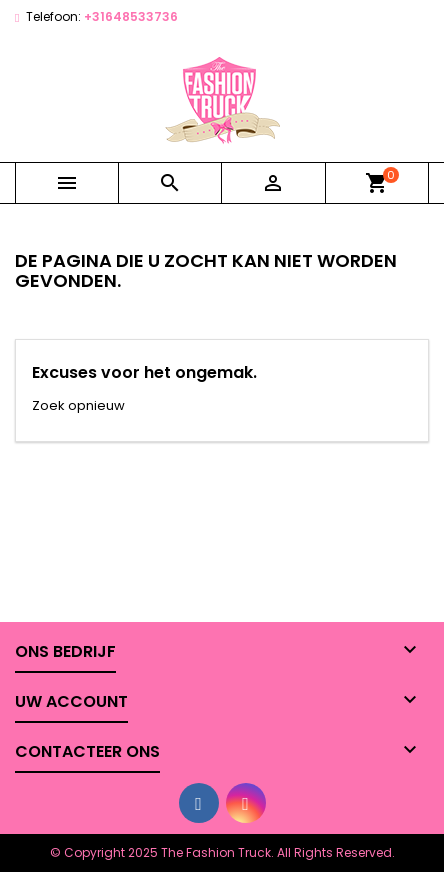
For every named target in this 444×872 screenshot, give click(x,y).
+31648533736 (131, 16)
